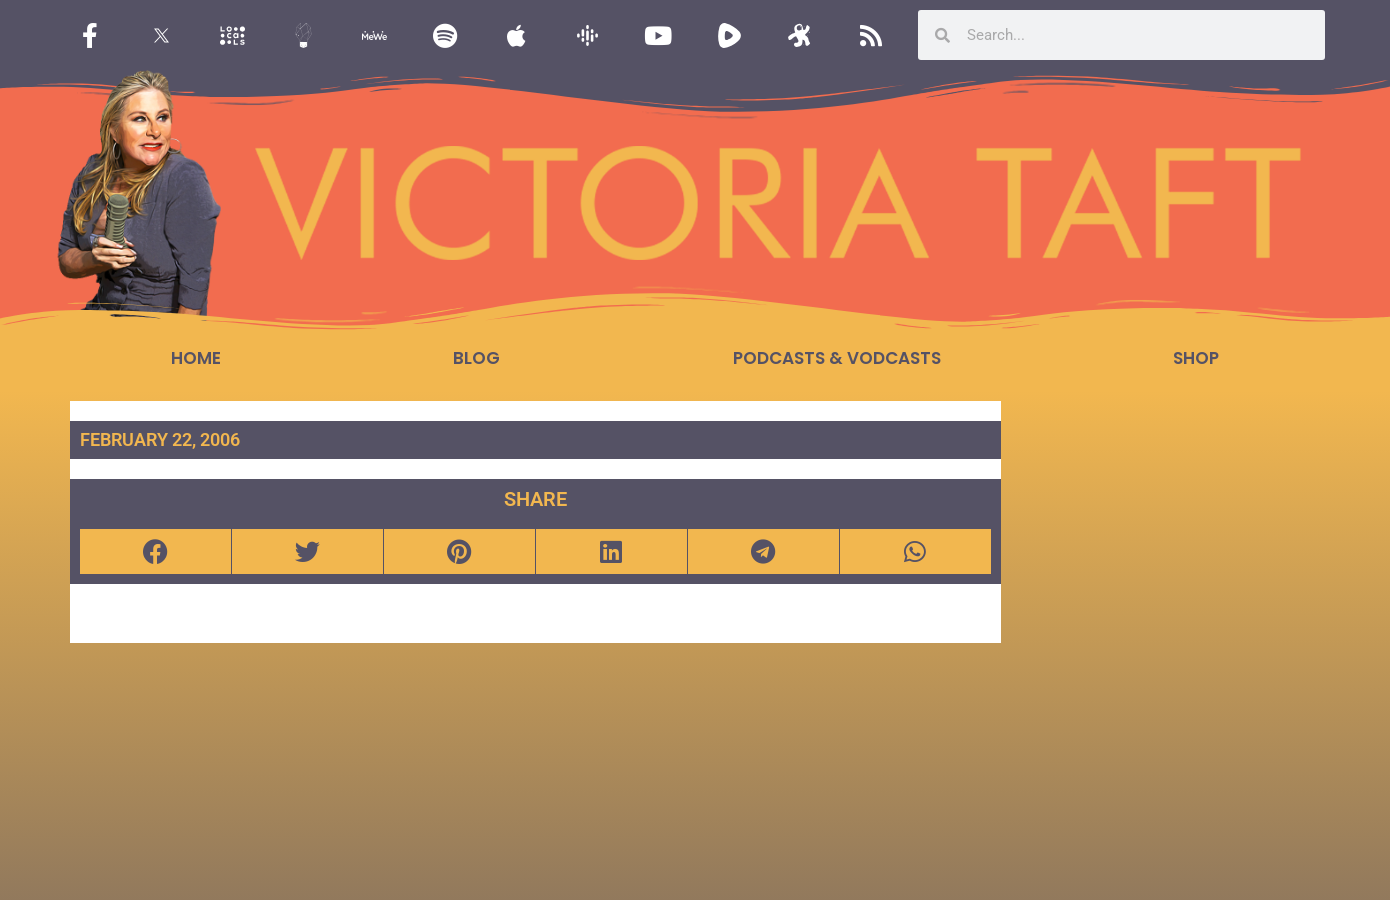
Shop (1196, 358)
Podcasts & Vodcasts (837, 358)
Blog (476, 358)
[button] (155, 551)
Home (196, 358)
